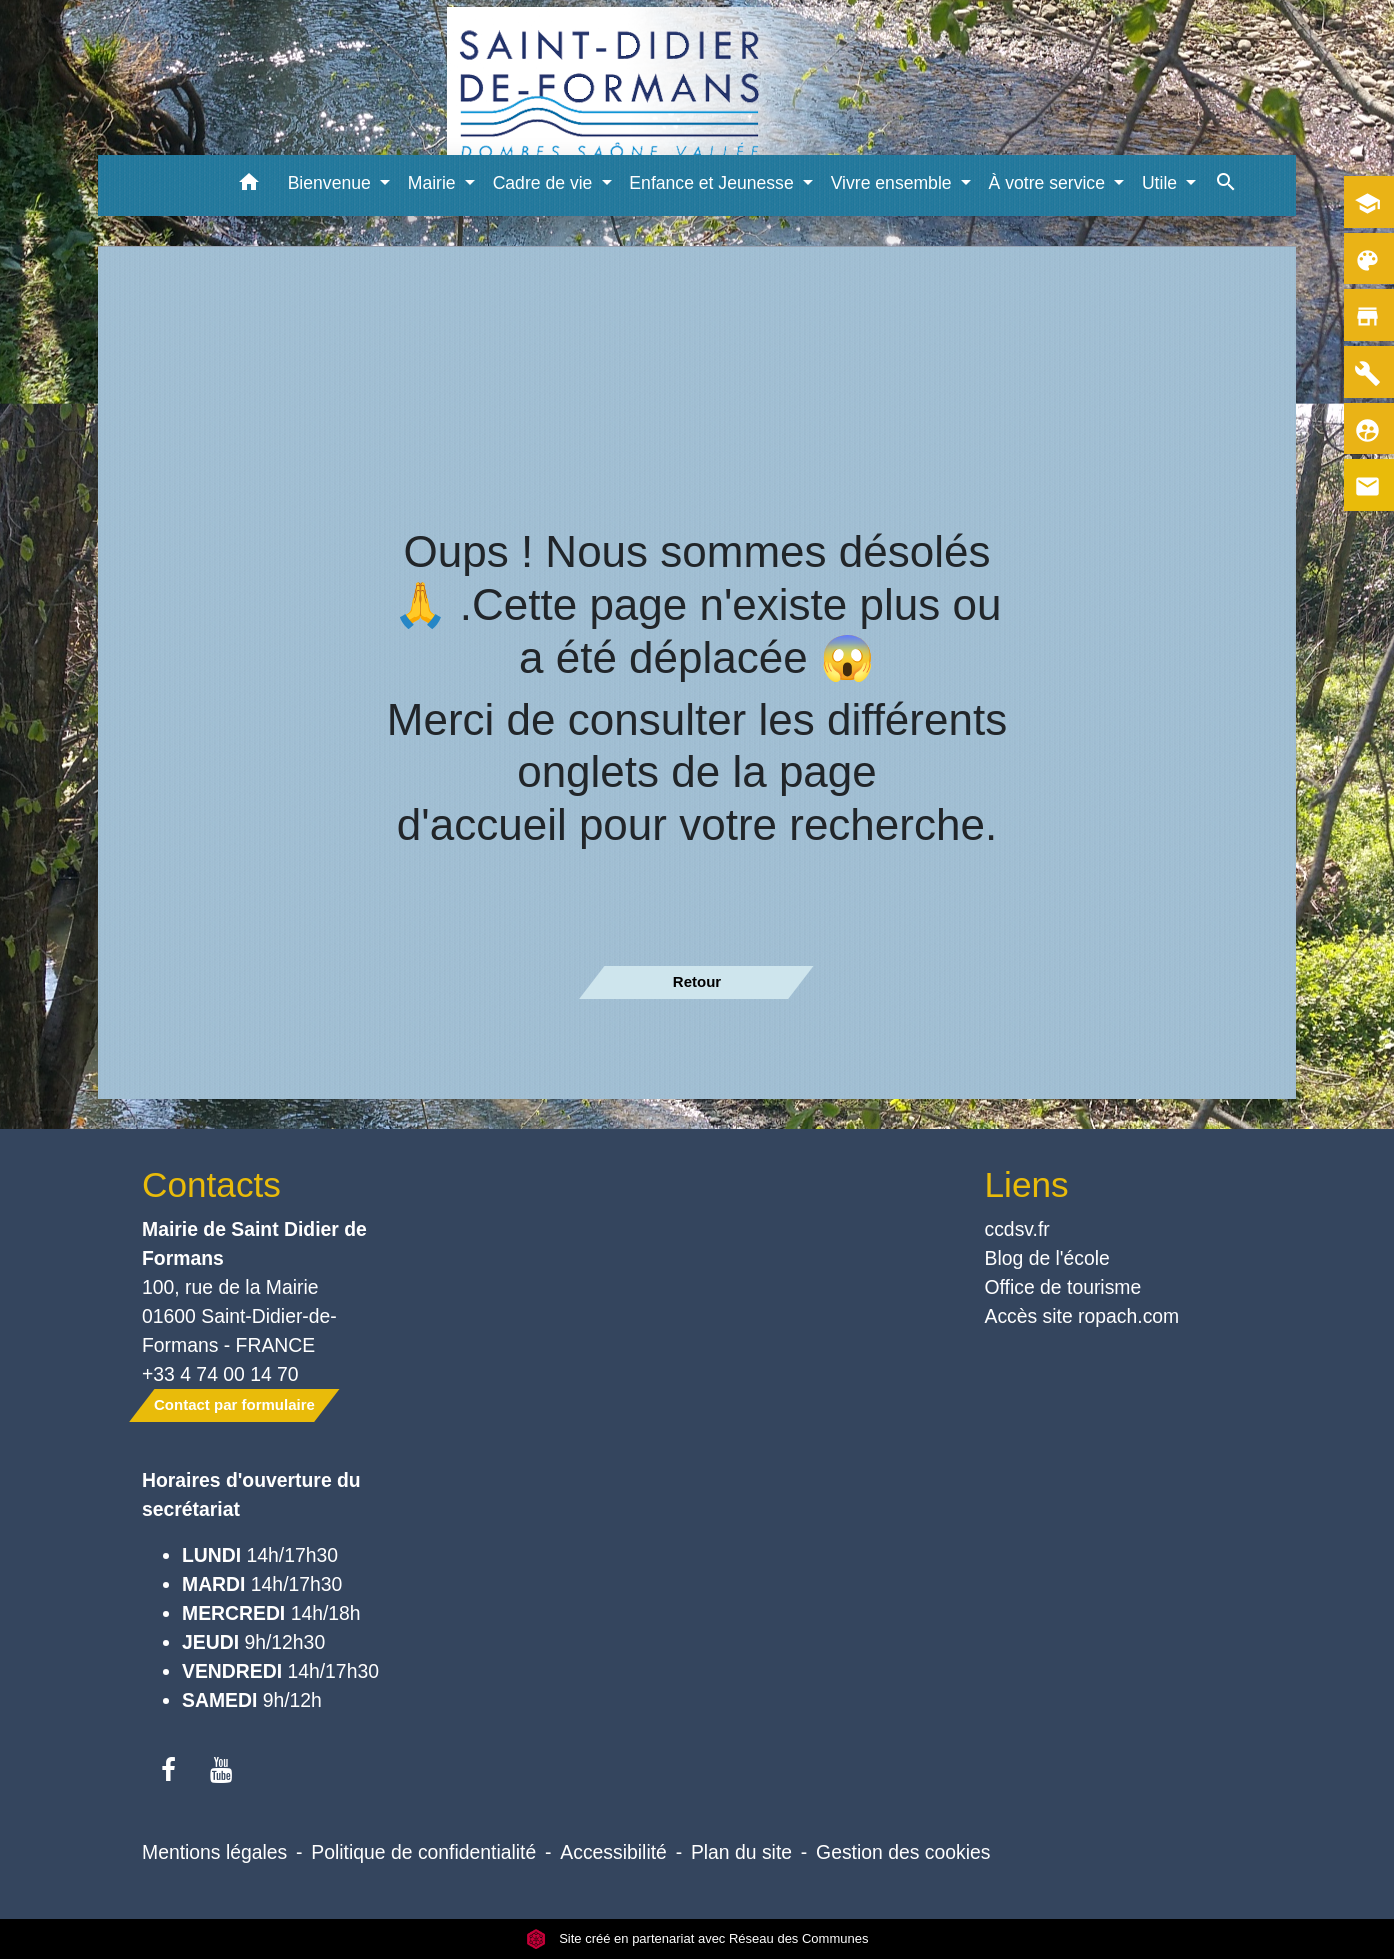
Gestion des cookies (903, 1852)
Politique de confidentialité (423, 1852)
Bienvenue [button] (332, 183)
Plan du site (741, 1852)
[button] (249, 185)
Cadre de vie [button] (545, 183)
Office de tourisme (1063, 1287)
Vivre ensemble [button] (894, 183)
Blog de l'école (1047, 1258)
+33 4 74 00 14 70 (220, 1374)
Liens (1027, 1184)
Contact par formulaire (234, 1404)
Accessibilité (613, 1852)
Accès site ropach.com (1082, 1316)
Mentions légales (214, 1852)
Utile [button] (1162, 183)
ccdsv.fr (1017, 1229)
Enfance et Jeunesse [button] (713, 183)
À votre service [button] (1049, 183)
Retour (697, 981)
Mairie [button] (434, 183)
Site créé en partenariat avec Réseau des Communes (697, 1938)
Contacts (211, 1184)
